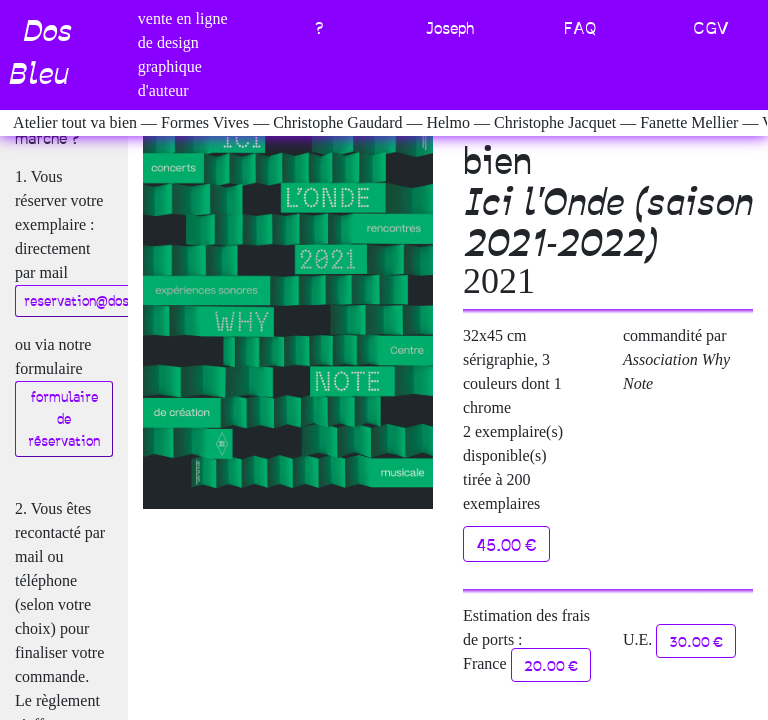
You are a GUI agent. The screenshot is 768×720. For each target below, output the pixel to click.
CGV (711, 27)
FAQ (580, 27)
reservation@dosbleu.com (105, 300)
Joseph (449, 27)
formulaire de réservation (64, 418)
